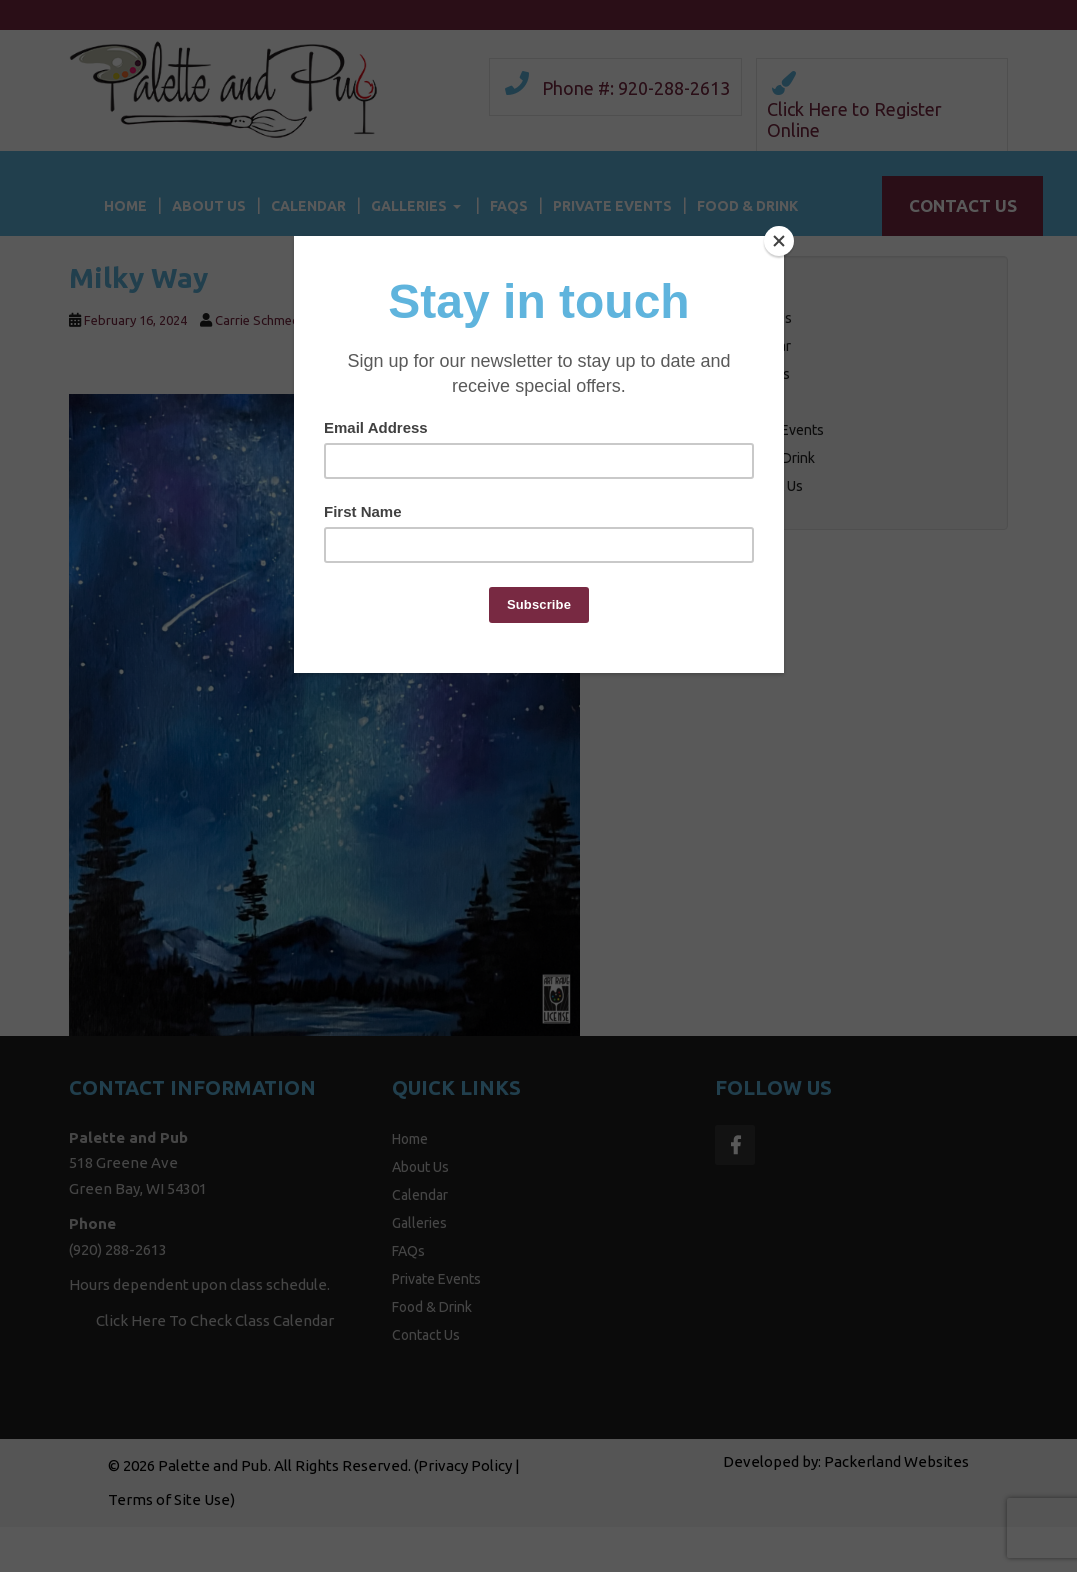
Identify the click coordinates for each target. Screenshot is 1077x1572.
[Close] (779, 241)
